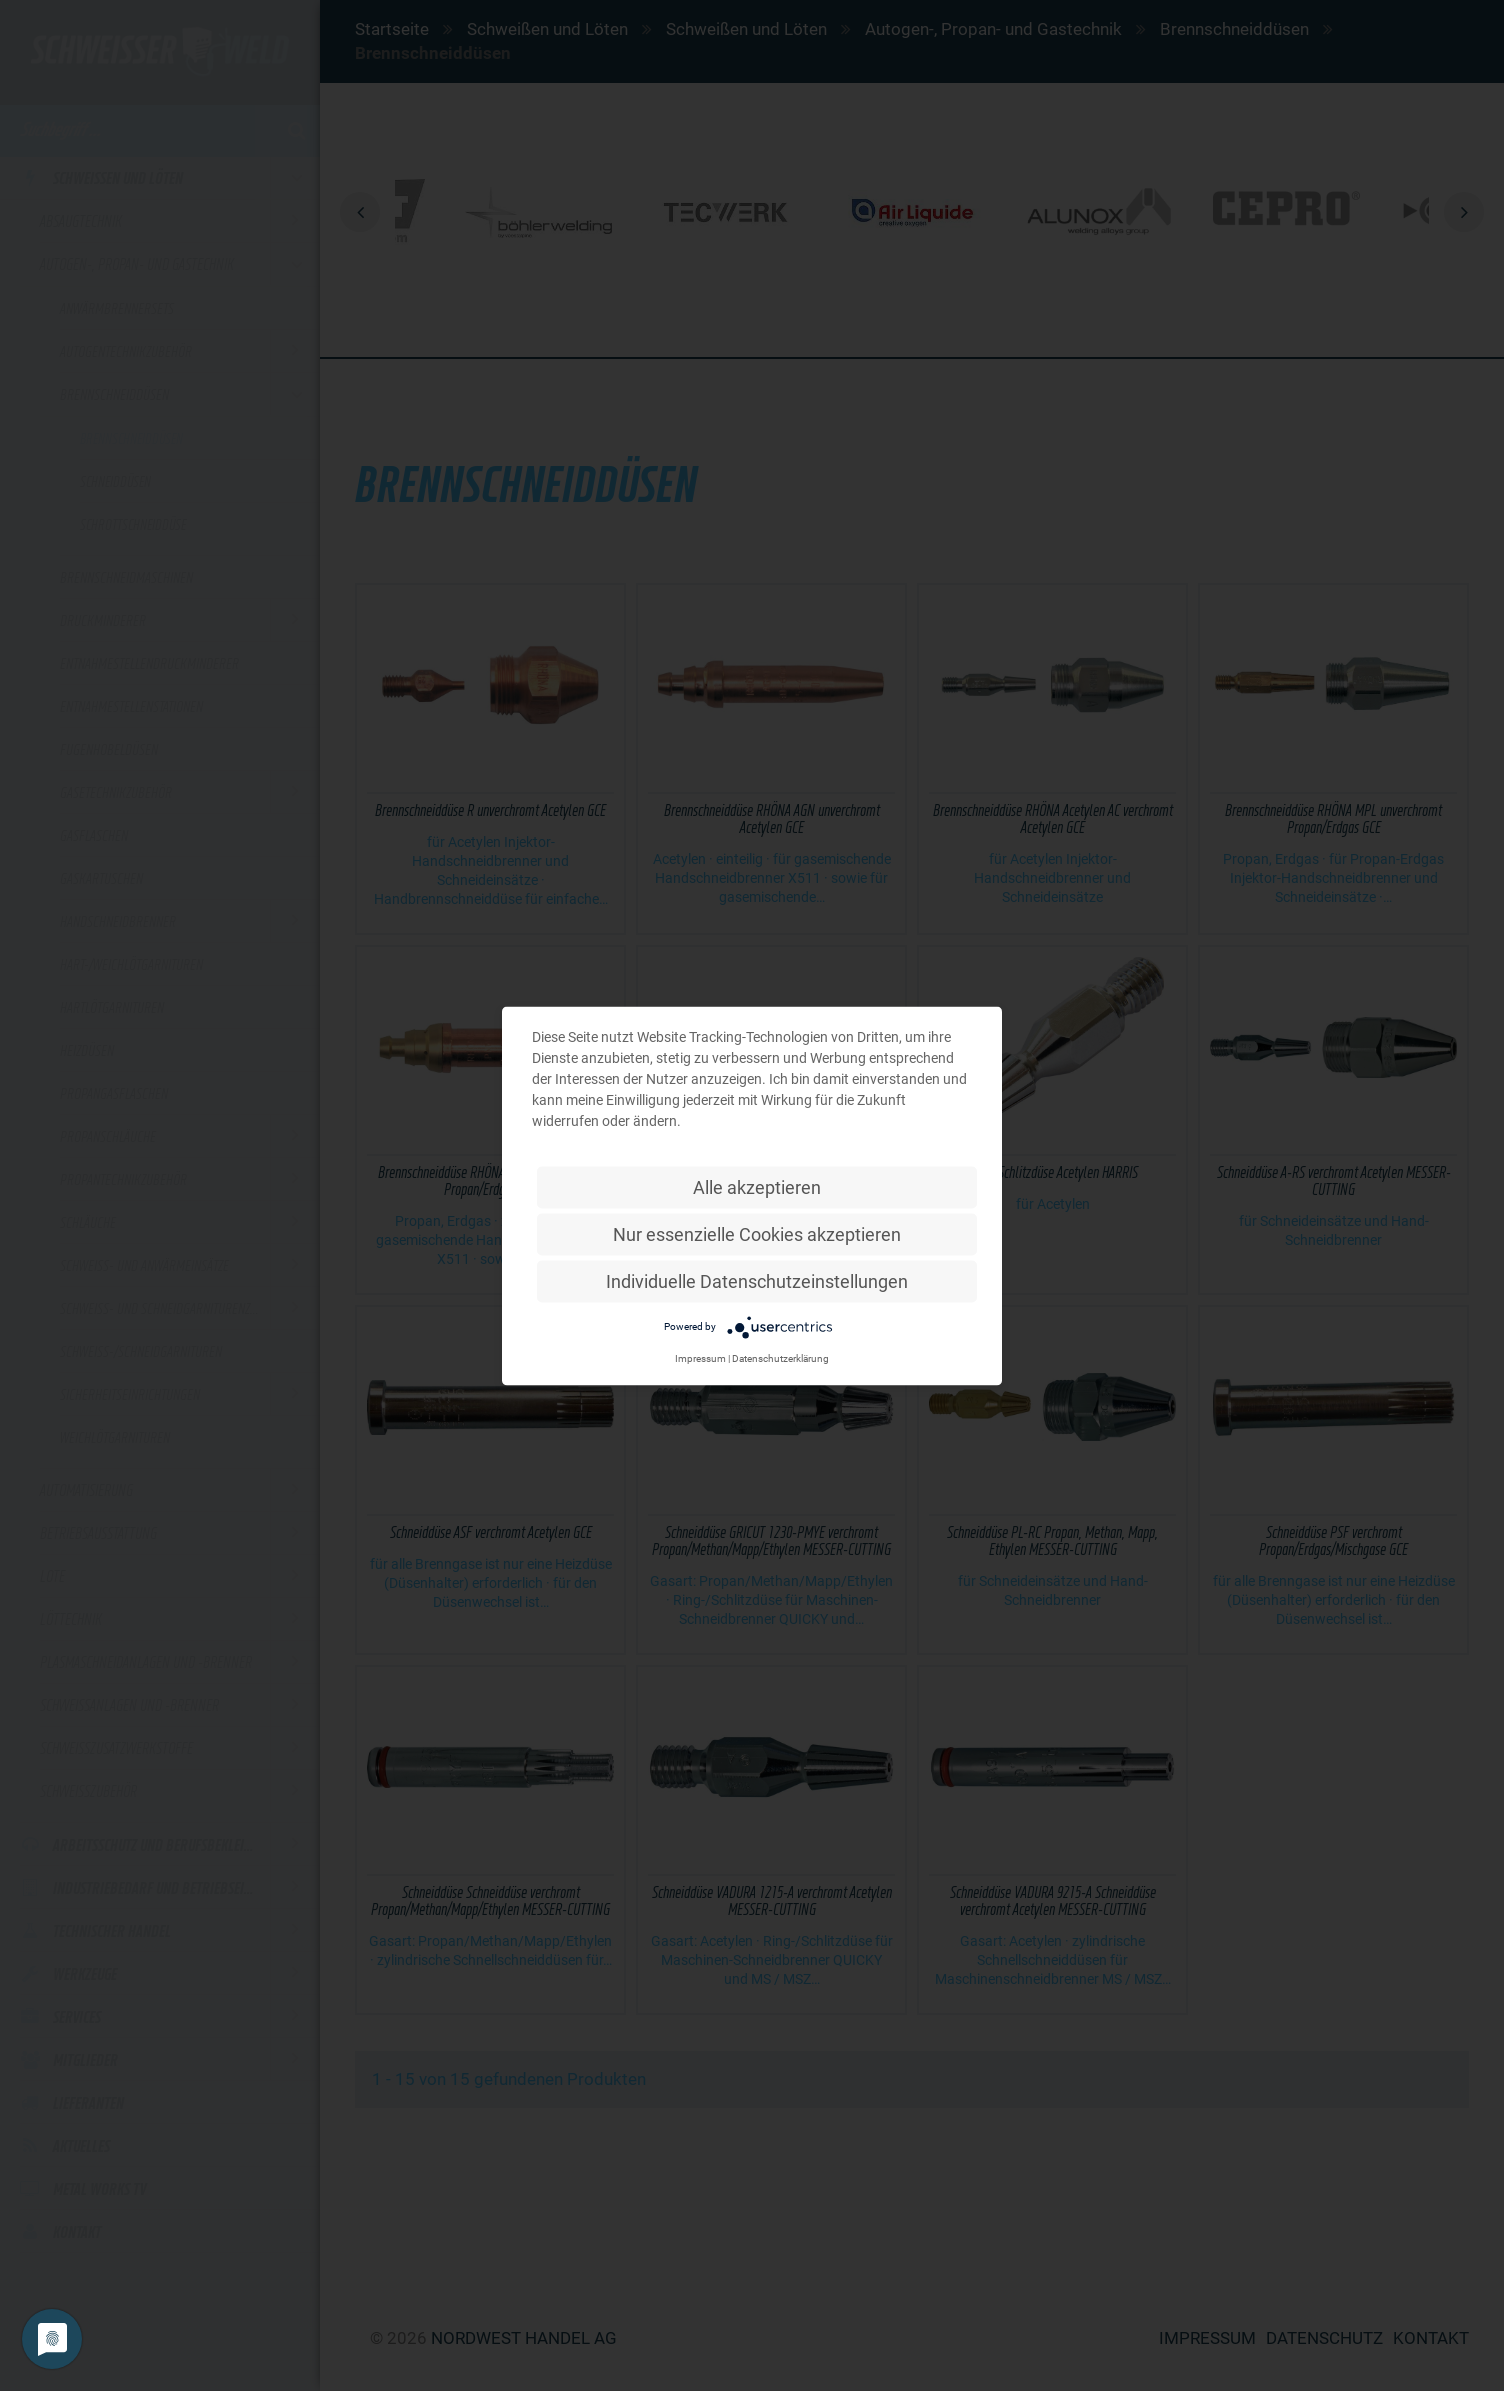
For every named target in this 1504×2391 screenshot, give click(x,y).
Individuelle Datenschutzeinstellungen (757, 1280)
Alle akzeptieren (757, 1186)
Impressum (700, 1357)
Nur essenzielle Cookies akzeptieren (757, 1233)
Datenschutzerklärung (780, 1357)
